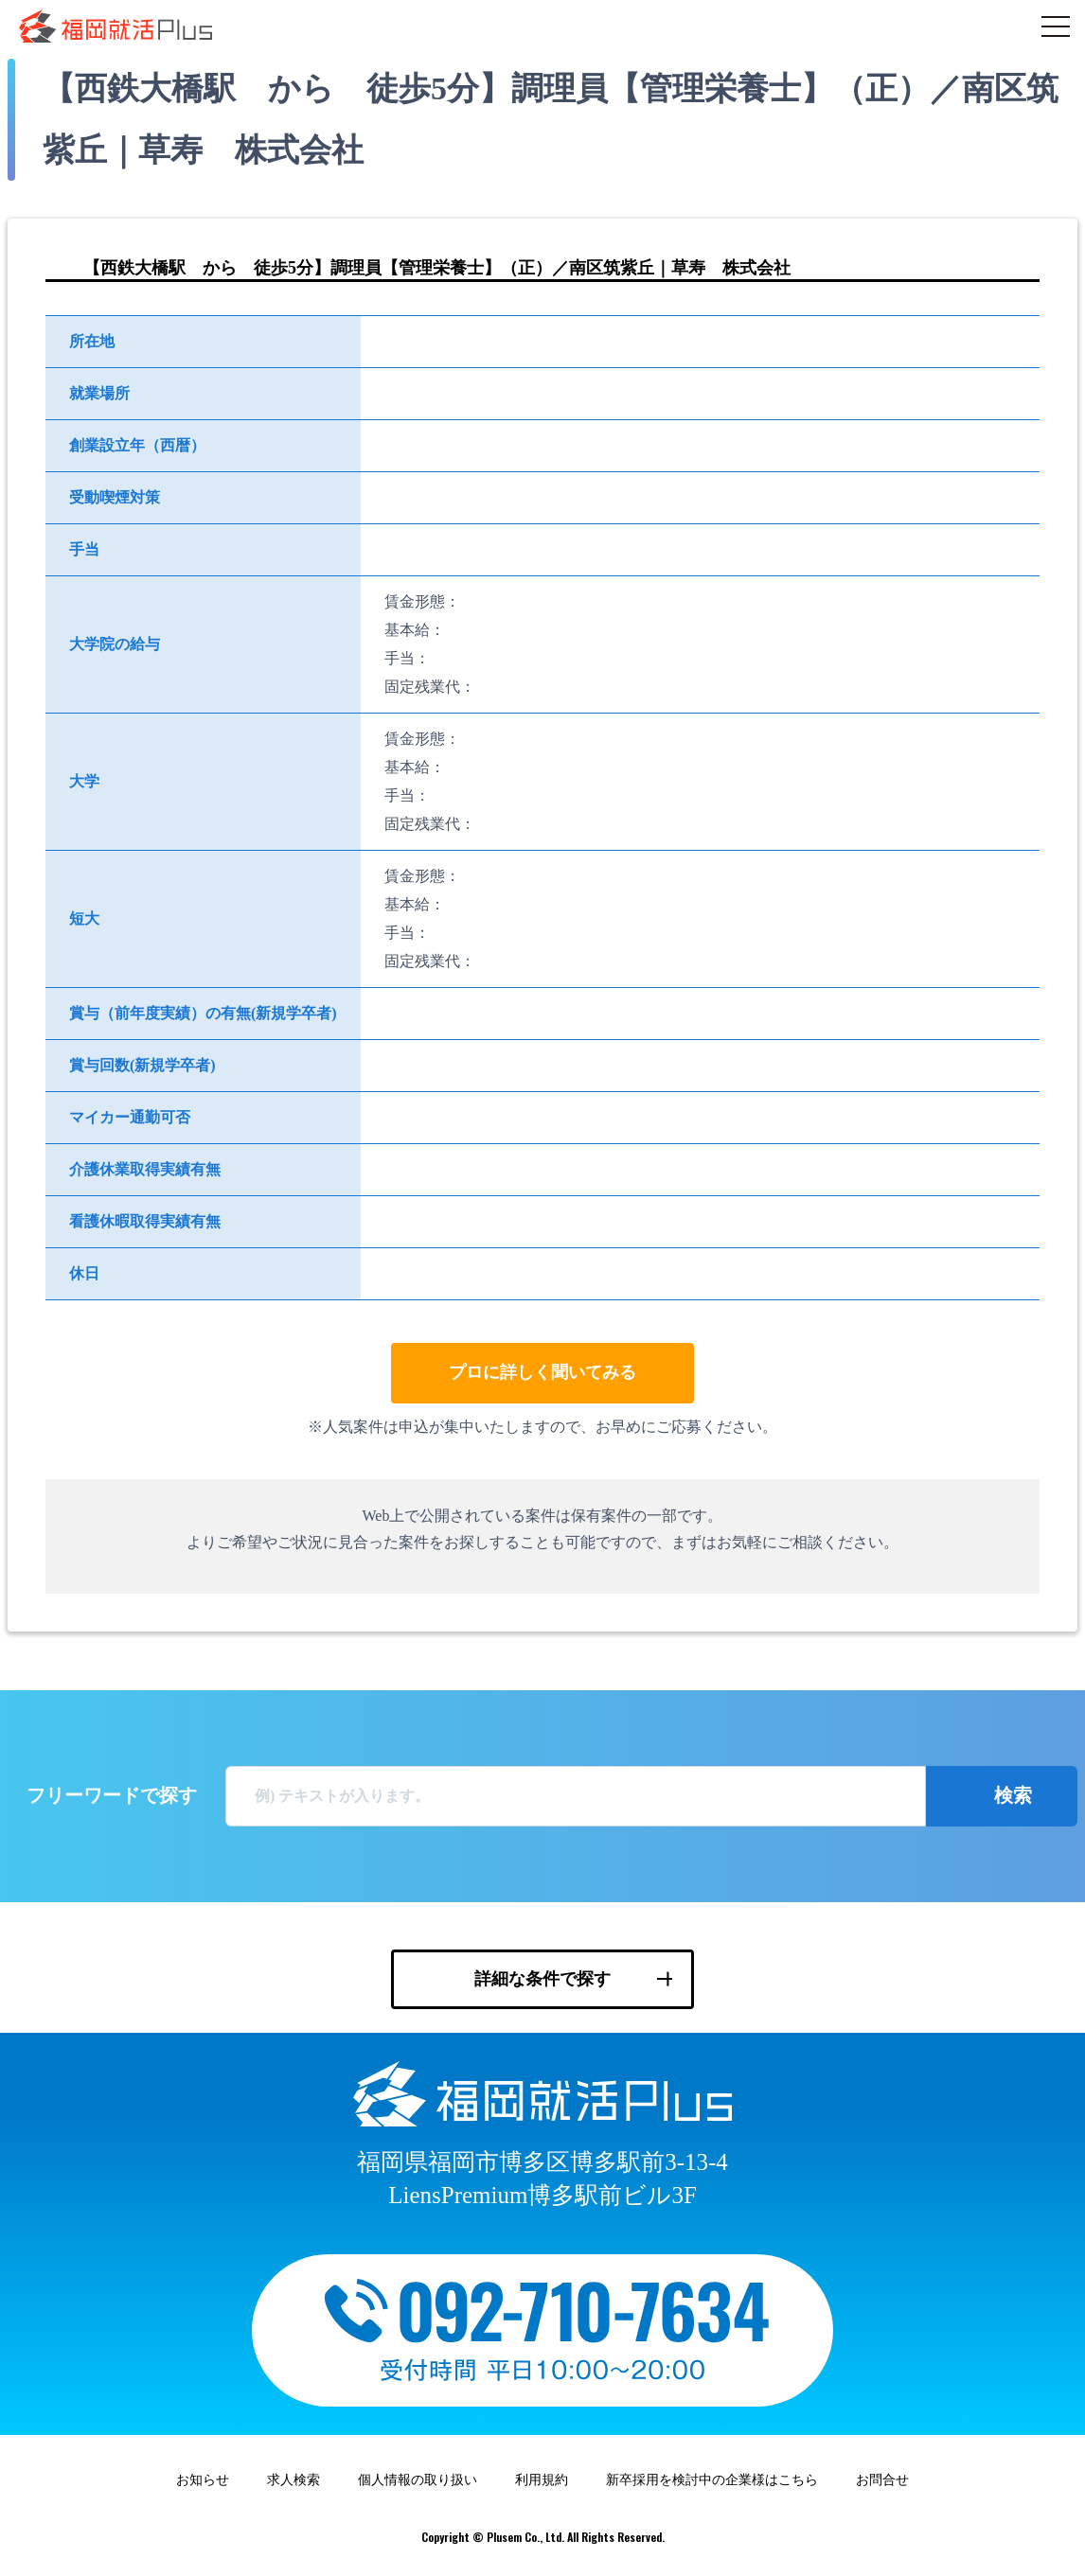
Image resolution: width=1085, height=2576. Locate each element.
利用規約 (541, 2480)
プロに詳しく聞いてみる (542, 1372)
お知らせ (202, 2480)
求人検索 (293, 2480)
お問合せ (882, 2480)
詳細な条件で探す (542, 1978)
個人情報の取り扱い (417, 2480)
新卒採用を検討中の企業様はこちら (712, 2480)
